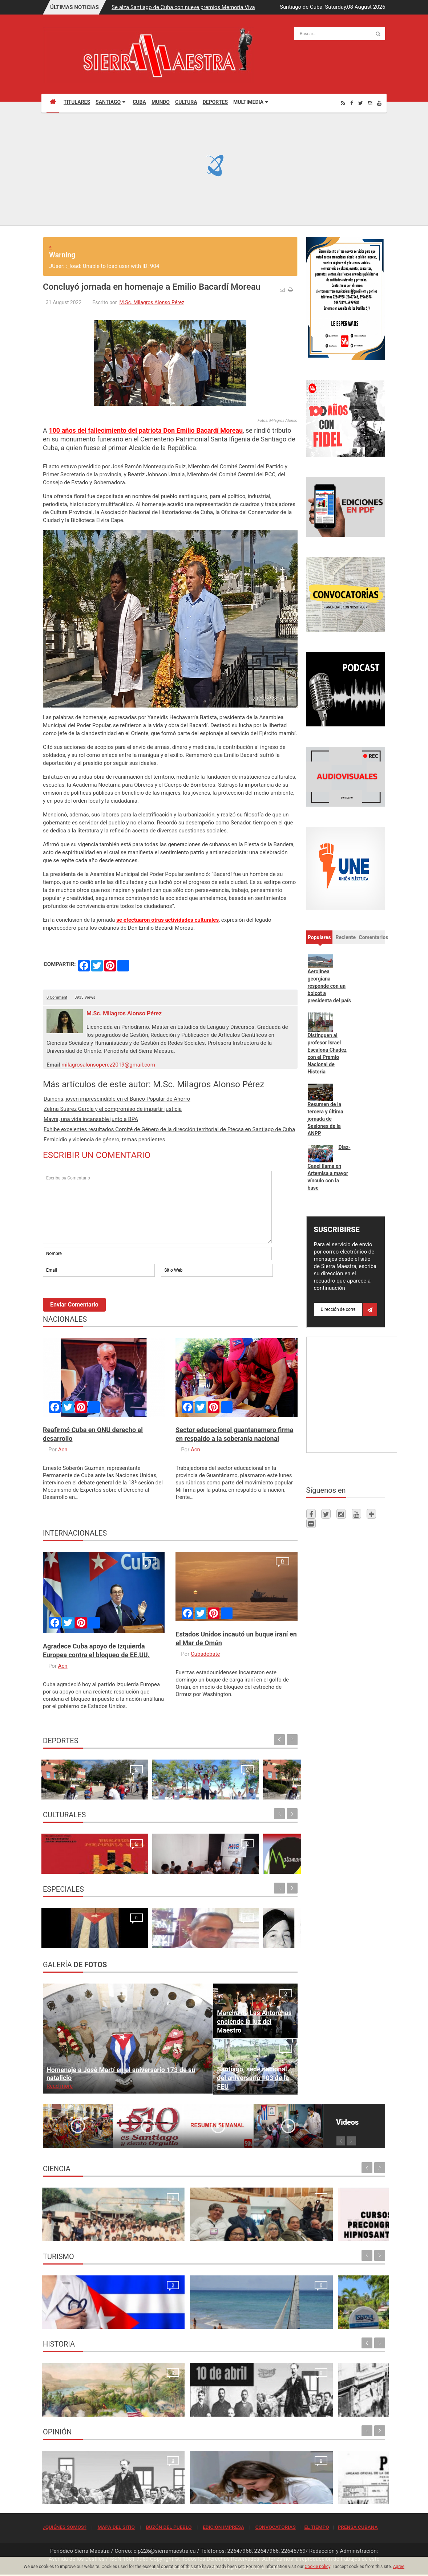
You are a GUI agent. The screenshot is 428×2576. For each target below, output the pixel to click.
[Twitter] (360, 103)
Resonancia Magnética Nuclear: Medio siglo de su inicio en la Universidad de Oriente (83, 2224)
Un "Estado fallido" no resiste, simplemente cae (266, 1930)
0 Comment (57, 997)
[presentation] (98, 1298)
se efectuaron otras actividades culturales (167, 920)
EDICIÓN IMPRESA (223, 2527)
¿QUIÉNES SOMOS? (64, 2527)
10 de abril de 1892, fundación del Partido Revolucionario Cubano (168, 2399)
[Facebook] (351, 103)
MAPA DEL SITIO (115, 2527)
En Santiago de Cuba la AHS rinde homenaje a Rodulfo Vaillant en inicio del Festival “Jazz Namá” (137, 1848)
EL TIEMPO (316, 2527)
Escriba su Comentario (157, 1207)
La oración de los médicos (76, 2319)
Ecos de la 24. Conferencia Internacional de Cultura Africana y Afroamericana (262, 1848)
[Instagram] (370, 103)
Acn (63, 1449)
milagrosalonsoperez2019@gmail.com (108, 1064)
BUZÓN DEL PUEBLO (168, 2527)
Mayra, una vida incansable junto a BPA (91, 1119)
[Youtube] (379, 103)
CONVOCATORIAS (275, 2527)
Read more (60, 2086)
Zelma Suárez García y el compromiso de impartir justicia (113, 1109)
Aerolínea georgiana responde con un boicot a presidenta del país (329, 986)
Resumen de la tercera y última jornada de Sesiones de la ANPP (325, 1118)
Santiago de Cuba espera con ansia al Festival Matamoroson (201, 1856)
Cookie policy (318, 2566)
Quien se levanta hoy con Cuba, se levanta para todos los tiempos (256, 2487)
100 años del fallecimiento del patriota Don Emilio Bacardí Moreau (146, 430)
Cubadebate (205, 1654)
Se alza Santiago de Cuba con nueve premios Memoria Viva (183, 7)
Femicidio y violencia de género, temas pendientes (104, 1139)
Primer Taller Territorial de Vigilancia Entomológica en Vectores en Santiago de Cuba (342, 2224)
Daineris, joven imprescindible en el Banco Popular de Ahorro (117, 1099)
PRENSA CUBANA (357, 2527)
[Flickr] (311, 1523)
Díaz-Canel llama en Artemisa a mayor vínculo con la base (329, 1167)
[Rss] (343, 103)
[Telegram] (371, 1514)
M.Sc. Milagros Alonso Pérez (151, 302)
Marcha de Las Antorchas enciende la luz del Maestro (254, 2021)
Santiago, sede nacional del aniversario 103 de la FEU (253, 2077)
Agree (398, 2566)
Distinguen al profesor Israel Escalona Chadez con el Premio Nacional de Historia (327, 1053)
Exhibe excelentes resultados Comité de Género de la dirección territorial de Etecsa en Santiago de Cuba (169, 1129)
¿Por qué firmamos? (68, 1938)
